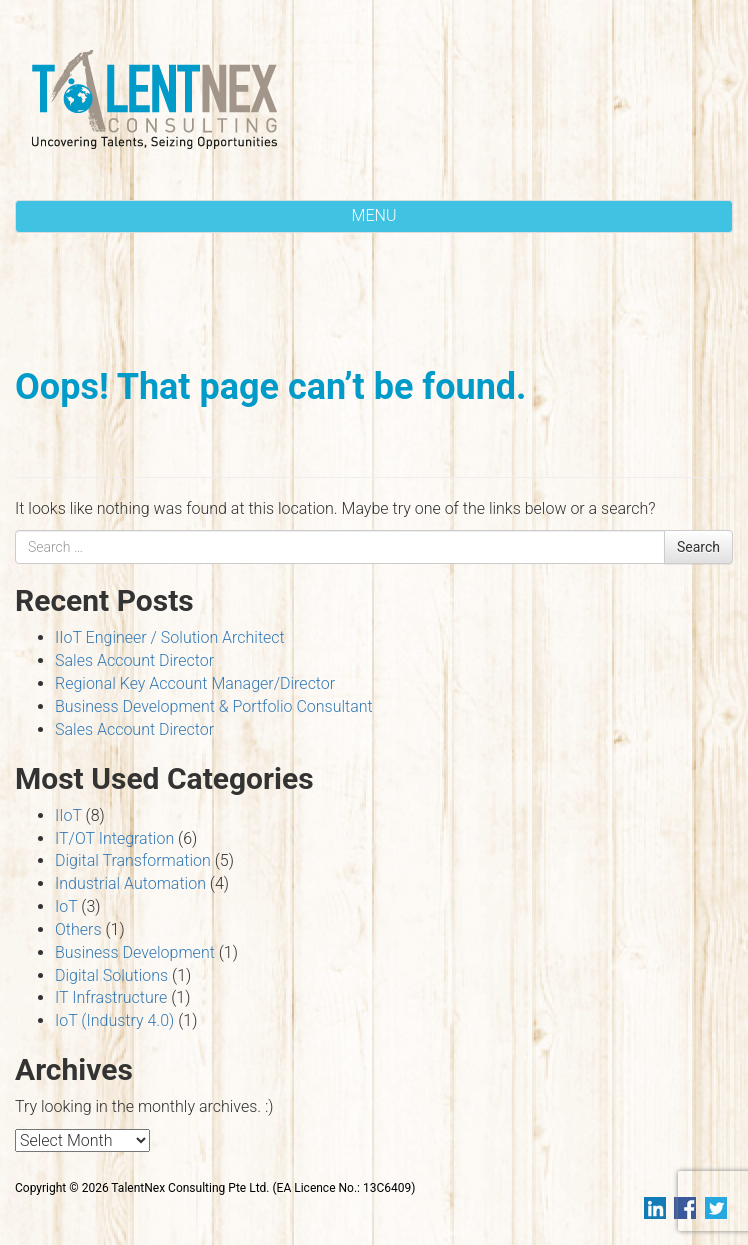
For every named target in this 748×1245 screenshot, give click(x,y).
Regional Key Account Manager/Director (195, 683)
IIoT (68, 815)
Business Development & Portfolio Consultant (214, 706)
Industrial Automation (130, 883)
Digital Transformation (133, 860)
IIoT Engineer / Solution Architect (170, 637)
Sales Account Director (134, 660)
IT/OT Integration (114, 838)
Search (698, 547)
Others (78, 929)
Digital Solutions (111, 975)
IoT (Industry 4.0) (114, 1020)
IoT (66, 906)
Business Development (135, 952)
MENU (374, 215)
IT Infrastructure (111, 997)
